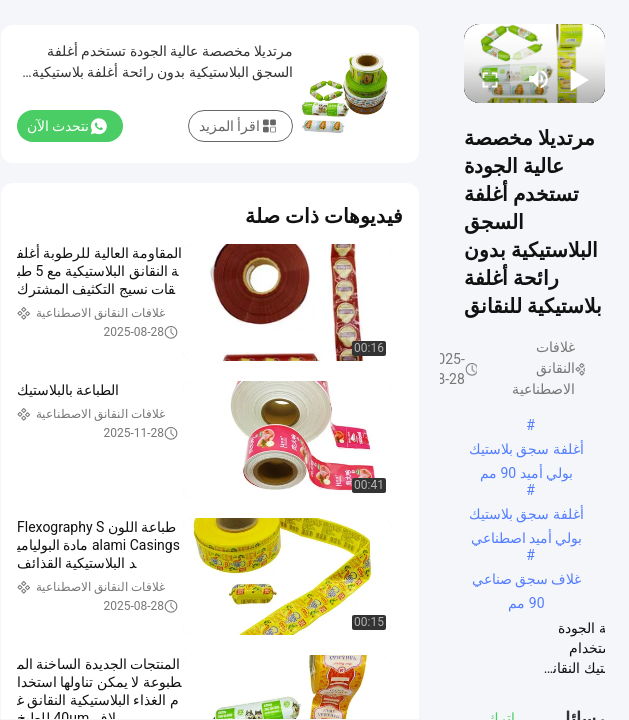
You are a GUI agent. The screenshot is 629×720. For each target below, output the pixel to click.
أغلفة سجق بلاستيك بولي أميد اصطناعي (526, 516)
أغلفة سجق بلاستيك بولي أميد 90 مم (526, 451)
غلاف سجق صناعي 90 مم (527, 581)
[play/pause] (579, 79)
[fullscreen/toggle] (490, 79)
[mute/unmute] (539, 79)
